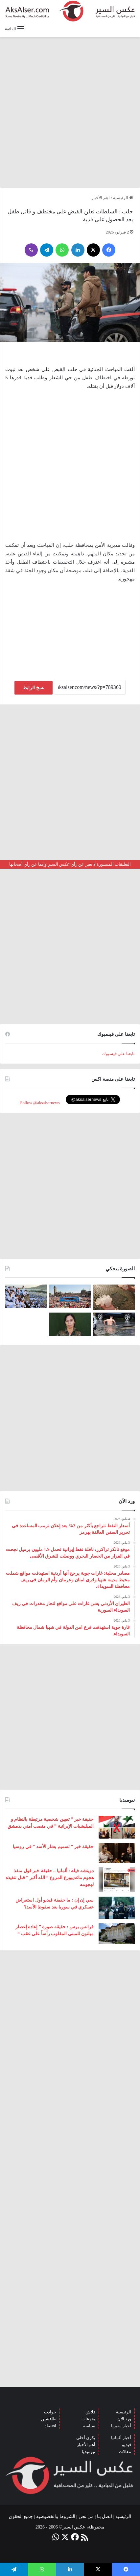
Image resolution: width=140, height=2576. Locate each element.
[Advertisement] (70, 112)
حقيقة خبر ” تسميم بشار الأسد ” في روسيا (53, 1846)
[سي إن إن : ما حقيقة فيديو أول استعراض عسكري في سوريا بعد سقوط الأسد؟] (117, 1908)
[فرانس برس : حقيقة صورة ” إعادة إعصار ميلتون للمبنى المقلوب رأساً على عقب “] (117, 1933)
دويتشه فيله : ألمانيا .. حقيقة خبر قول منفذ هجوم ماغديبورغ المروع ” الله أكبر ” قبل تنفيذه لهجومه (50, 1877)
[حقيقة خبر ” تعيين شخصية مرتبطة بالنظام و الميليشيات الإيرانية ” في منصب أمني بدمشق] (117, 1827)
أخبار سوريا (121, 2425)
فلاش (90, 2411)
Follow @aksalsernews (40, 1102)
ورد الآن (124, 2418)
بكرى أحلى (85, 2437)
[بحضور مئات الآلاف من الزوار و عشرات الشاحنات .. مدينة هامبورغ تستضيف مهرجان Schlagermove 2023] (70, 1296)
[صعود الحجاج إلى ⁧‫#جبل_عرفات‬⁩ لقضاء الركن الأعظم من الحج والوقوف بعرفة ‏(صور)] (26, 1296)
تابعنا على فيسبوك (118, 1053)
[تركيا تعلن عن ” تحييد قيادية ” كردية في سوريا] (70, 1324)
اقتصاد (50, 2425)
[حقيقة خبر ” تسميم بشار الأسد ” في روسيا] (117, 1852)
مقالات (125, 2451)
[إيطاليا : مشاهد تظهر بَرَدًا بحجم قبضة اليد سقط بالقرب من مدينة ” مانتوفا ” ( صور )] (114, 1297)
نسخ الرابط (33, 687)
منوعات (88, 2418)
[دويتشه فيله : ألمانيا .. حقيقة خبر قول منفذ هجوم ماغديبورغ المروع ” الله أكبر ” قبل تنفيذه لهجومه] (117, 1879)
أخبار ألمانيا (121, 2437)
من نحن (86, 2516)
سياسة (89, 2425)
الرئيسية (123, 197)
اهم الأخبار (100, 197)
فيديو (126, 2444)
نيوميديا (88, 2451)
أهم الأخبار (86, 2444)
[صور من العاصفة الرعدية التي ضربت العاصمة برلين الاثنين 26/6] (114, 1324)
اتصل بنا (104, 2516)
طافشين (48, 2418)
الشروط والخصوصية (55, 2516)
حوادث (50, 2411)
